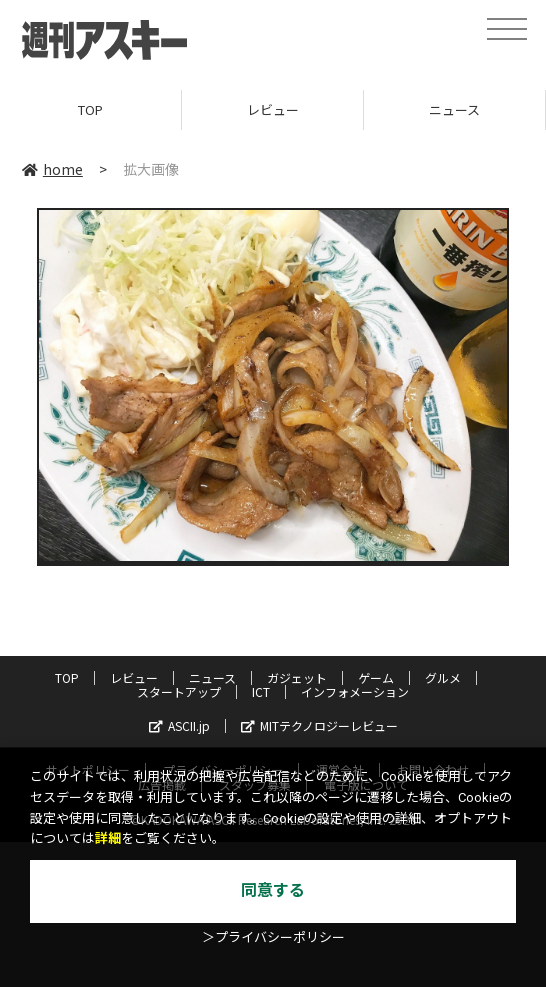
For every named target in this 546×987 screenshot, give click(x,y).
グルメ (443, 677)
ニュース (454, 109)
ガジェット (297, 677)
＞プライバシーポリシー (273, 937)
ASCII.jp (179, 725)
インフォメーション (355, 691)
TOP (90, 109)
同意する (273, 890)
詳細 (108, 838)
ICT (261, 691)
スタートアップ (179, 691)
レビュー (273, 109)
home (52, 169)
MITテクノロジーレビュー (319, 725)
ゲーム (376, 677)
